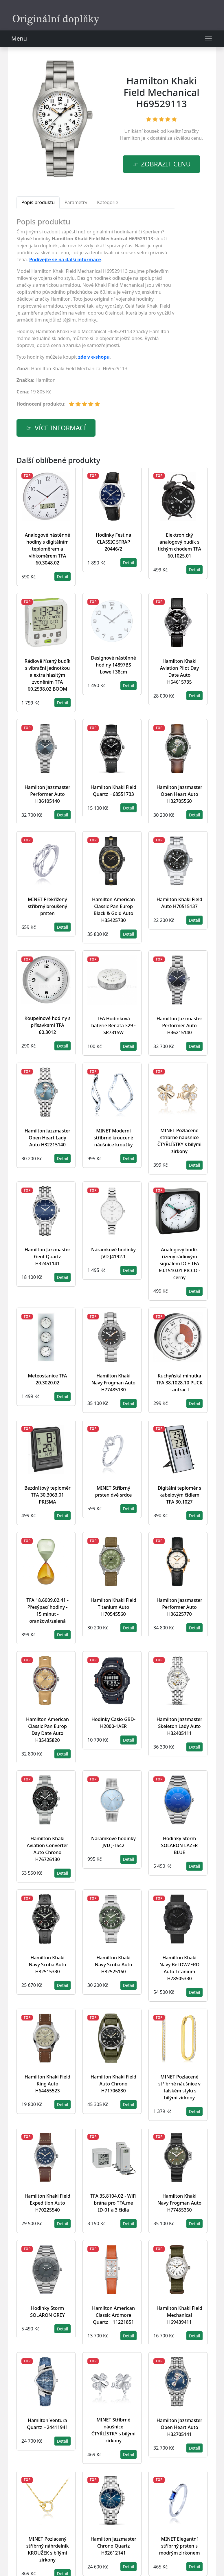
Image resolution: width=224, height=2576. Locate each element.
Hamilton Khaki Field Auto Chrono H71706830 (113, 2084)
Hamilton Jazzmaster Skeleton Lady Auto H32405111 (179, 1726)
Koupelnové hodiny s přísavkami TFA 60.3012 (47, 1025)
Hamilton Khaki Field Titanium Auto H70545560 (113, 1607)
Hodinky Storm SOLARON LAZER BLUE (179, 1845)
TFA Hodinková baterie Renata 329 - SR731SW (113, 1025)
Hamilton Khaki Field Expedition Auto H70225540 (47, 2203)
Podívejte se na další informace (65, 259)
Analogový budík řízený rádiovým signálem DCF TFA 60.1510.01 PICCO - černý (179, 1263)
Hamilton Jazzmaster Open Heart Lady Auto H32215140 (47, 1138)
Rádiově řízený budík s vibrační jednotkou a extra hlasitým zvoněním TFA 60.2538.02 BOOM (47, 675)
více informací (60, 427)
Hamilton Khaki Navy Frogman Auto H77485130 (113, 1383)
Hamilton (130, 138)
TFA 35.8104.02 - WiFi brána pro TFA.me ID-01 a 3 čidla (113, 2203)
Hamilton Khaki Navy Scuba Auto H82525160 (113, 1964)
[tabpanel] (95, 314)
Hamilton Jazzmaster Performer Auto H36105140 (47, 794)
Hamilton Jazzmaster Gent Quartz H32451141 (47, 1256)
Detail (62, 576)
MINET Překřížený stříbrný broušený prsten (47, 906)
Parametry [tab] (76, 202)
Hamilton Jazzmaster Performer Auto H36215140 (179, 1025)
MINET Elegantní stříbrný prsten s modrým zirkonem (179, 2546)
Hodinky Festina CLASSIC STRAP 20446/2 (113, 542)
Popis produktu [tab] (38, 202)
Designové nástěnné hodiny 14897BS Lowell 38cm (113, 665)
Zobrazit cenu (166, 163)
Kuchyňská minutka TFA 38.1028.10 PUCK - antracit (179, 1383)
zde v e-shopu (94, 357)
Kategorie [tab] (107, 202)
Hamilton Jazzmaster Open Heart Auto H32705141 (179, 2427)
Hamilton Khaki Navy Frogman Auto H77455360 (179, 2203)
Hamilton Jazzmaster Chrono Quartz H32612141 (113, 2546)
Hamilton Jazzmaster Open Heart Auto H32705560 (179, 794)
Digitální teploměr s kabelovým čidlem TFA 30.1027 (179, 1495)
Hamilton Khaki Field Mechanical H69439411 (179, 2315)
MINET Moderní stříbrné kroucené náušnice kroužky (113, 1138)
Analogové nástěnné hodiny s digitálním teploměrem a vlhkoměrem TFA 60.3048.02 (47, 549)
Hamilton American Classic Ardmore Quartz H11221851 (113, 2315)
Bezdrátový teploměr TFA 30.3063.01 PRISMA (47, 1495)
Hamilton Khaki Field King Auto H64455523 (47, 2084)
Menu (19, 38)
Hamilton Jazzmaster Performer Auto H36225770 (179, 1607)
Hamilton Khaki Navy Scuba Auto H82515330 (47, 1964)
